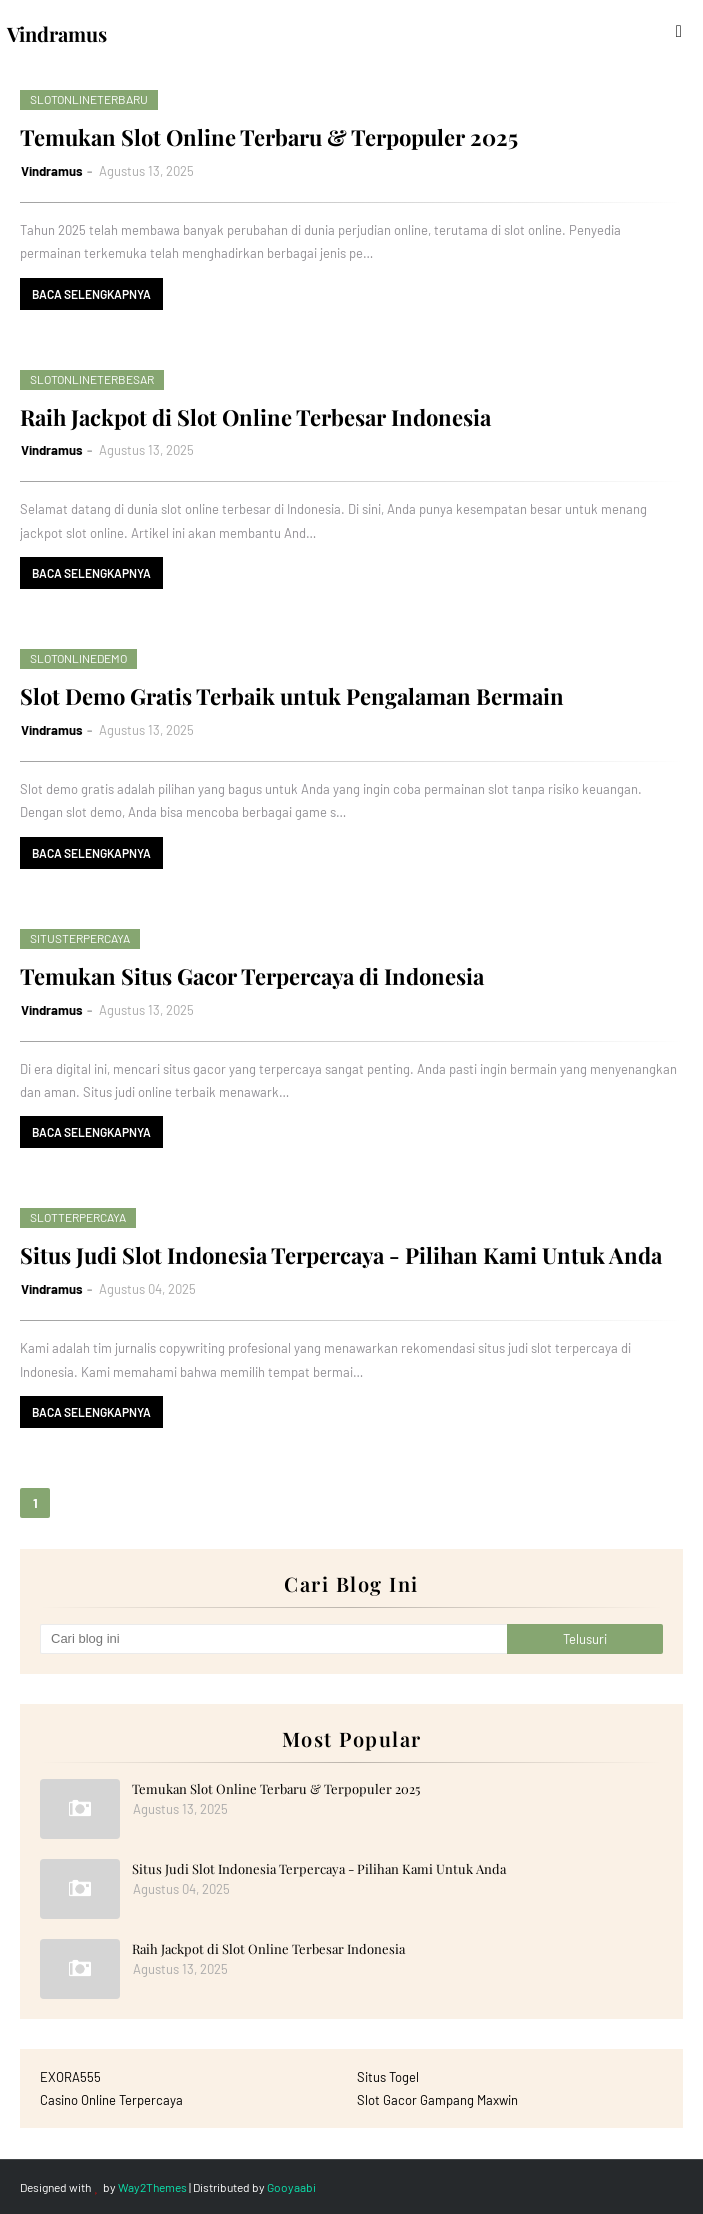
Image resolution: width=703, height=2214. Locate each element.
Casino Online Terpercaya (111, 2100)
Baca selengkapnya (91, 294)
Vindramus (52, 171)
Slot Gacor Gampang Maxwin (437, 2100)
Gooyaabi (291, 2187)
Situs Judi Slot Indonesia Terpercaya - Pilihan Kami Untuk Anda (341, 1255)
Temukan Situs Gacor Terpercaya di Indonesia (252, 976)
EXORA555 (70, 2077)
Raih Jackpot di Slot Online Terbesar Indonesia (255, 417)
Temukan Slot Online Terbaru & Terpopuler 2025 (269, 137)
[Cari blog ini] (273, 1639)
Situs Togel (388, 2077)
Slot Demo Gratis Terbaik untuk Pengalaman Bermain (292, 696)
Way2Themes (152, 2187)
